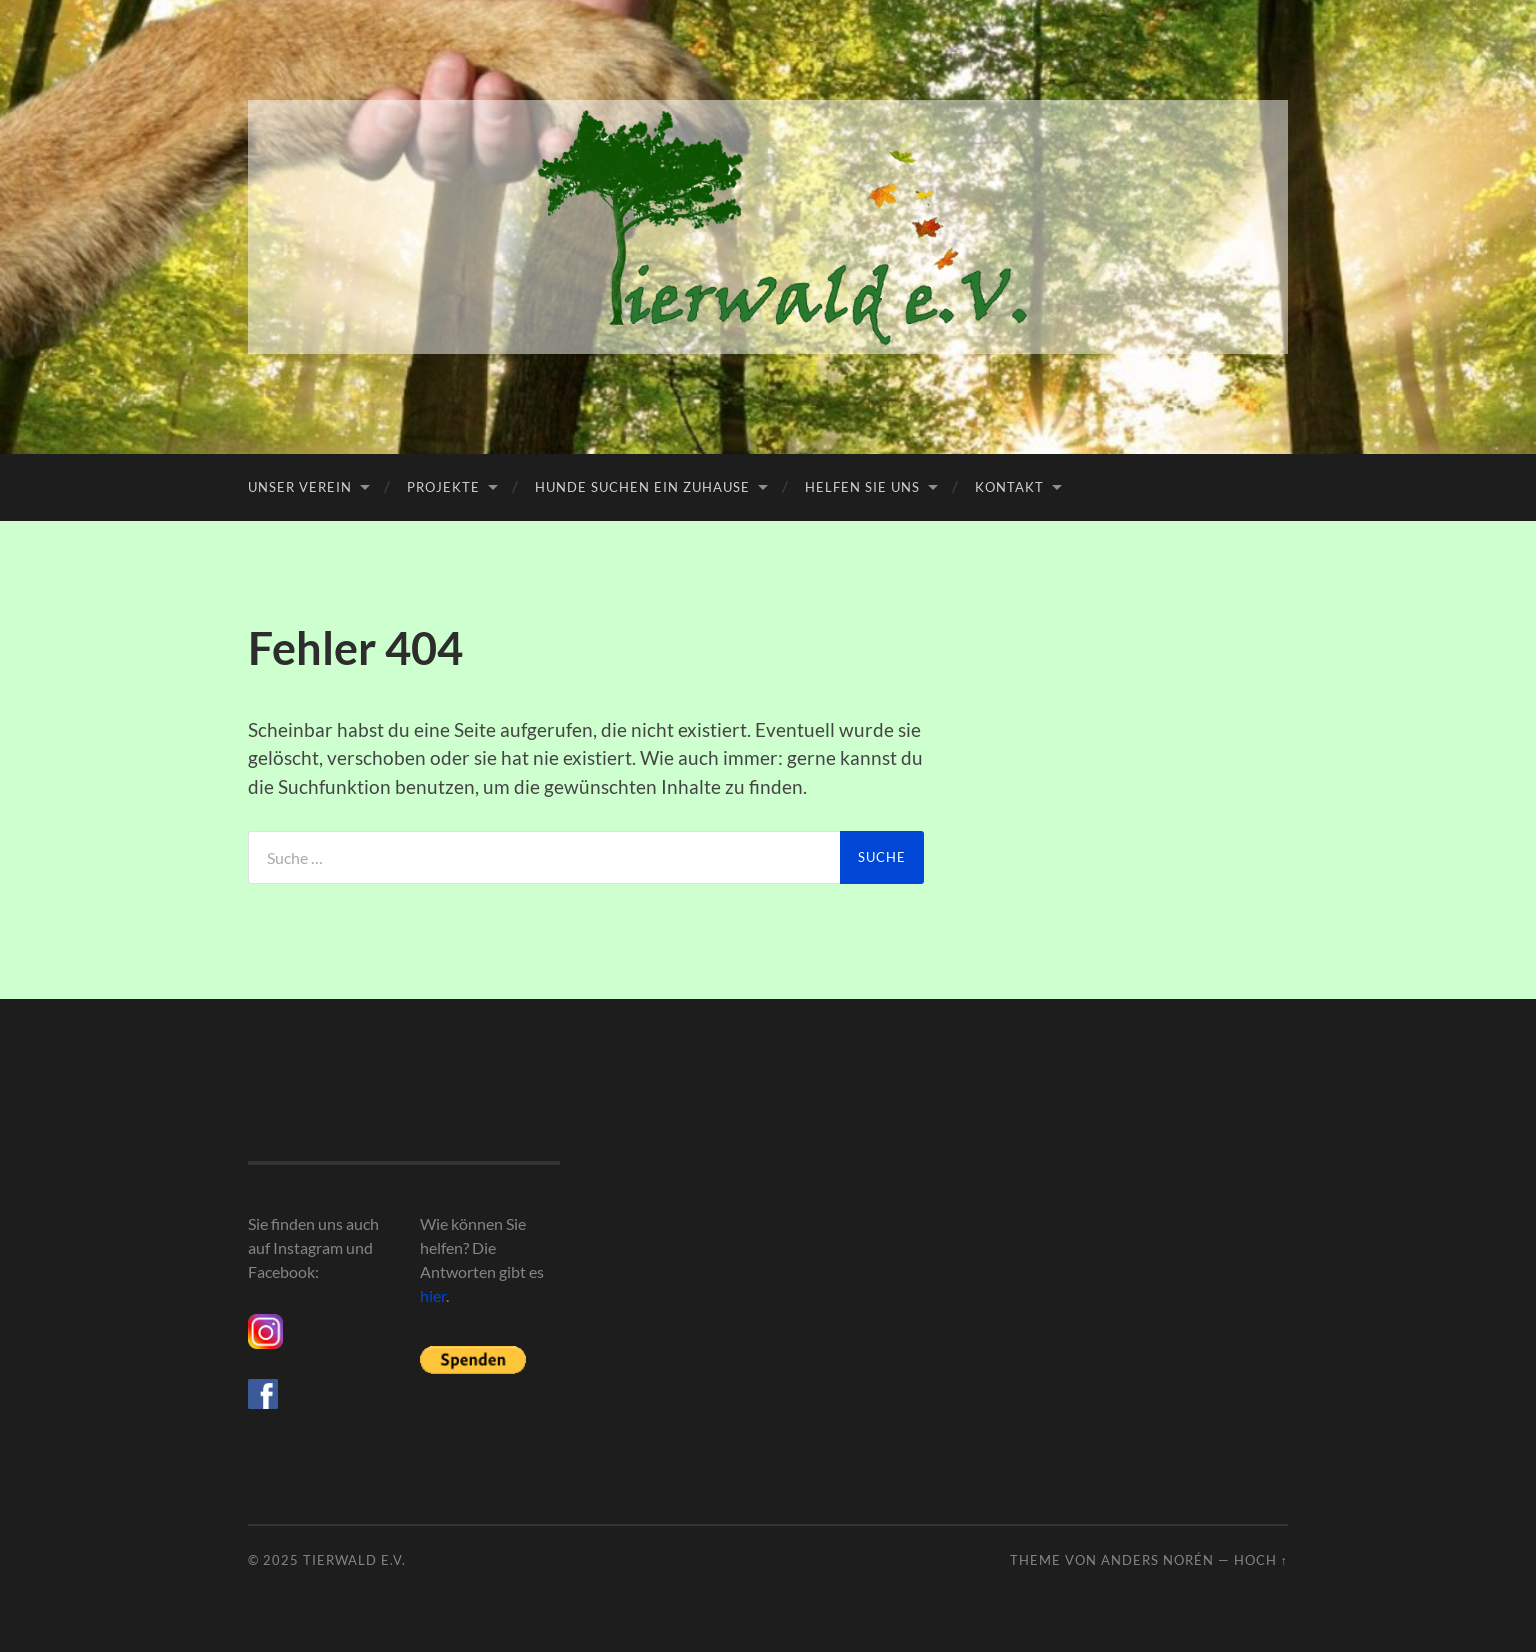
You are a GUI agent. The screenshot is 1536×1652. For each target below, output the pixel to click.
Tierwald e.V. (354, 1560)
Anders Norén (1157, 1560)
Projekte (443, 487)
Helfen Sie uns (862, 487)
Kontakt (1009, 487)
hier (433, 1295)
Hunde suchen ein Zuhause (642, 487)
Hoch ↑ (1261, 1560)
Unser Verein (300, 487)
